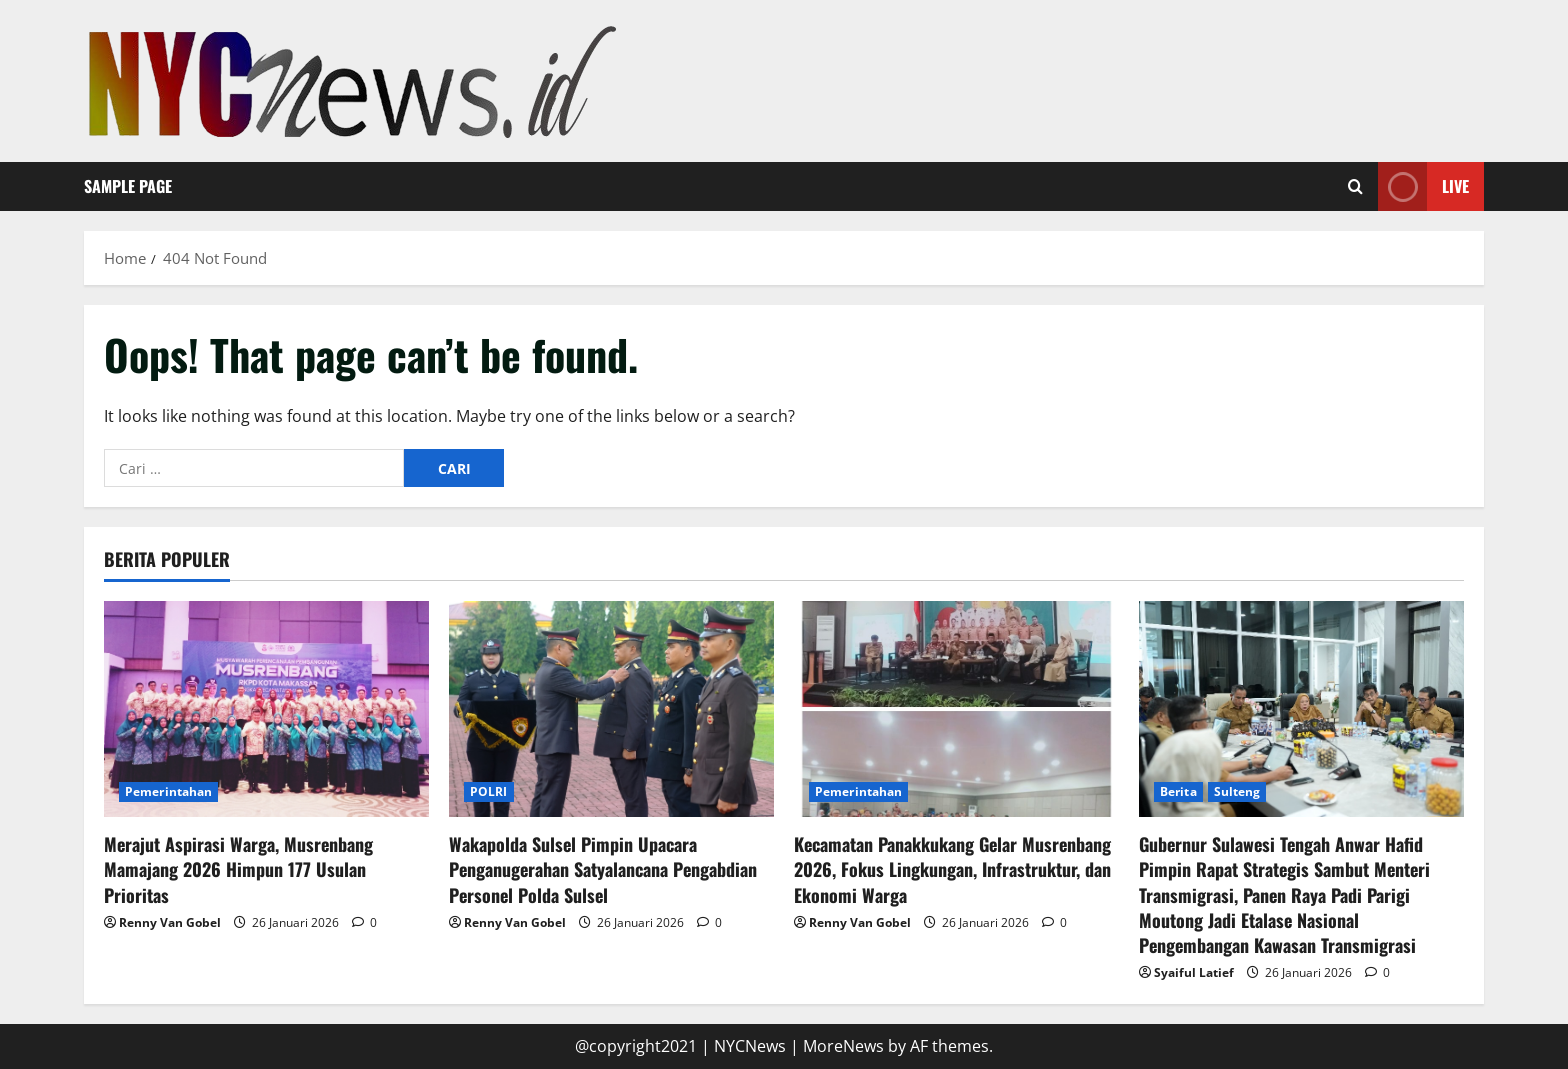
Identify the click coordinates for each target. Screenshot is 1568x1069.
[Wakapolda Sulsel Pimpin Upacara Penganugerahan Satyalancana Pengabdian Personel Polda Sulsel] (611, 709)
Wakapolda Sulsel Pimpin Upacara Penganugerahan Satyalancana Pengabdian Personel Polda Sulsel (603, 869)
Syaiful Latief (1194, 972)
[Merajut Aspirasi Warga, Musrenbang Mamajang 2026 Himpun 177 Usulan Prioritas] (266, 709)
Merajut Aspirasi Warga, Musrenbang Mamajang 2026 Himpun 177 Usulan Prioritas (238, 869)
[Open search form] (1355, 187)
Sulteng (1237, 791)
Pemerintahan (168, 791)
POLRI (489, 791)
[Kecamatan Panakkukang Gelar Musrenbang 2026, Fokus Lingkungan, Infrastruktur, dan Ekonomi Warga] (956, 709)
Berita (1178, 791)
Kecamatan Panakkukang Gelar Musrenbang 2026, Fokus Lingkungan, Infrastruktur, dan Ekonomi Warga (952, 869)
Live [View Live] (1423, 186)
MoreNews (843, 1046)
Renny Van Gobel (170, 922)
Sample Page (128, 186)
